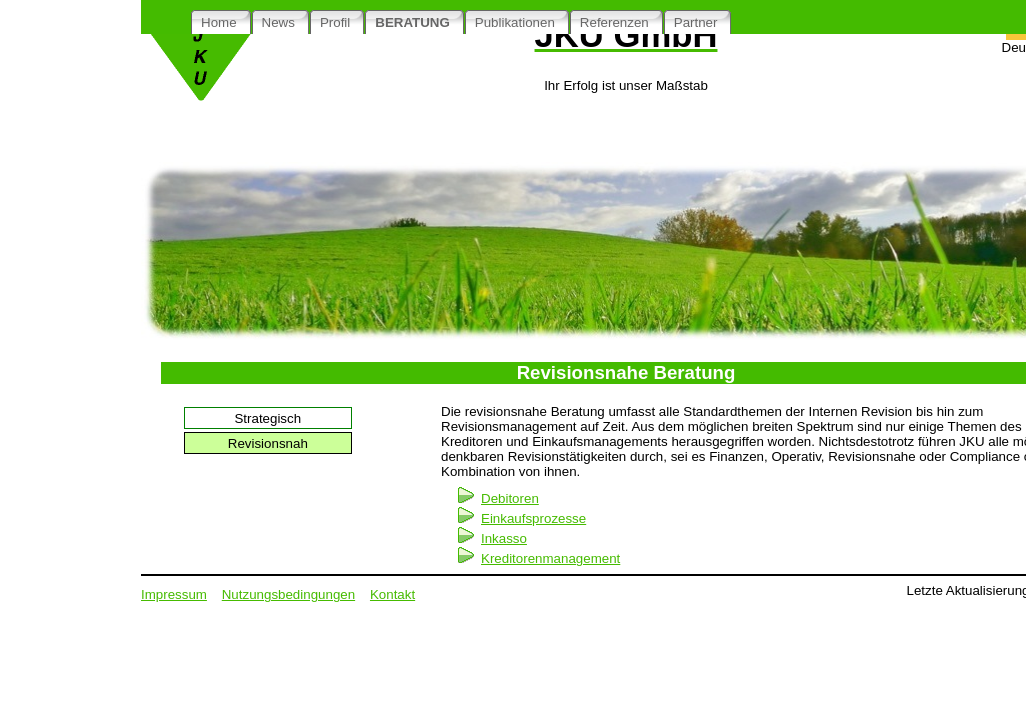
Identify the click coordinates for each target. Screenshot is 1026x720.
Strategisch (267, 418)
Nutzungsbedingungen (288, 594)
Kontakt (392, 594)
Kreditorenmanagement (550, 558)
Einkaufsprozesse (533, 518)
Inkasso (504, 538)
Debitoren (510, 498)
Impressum (174, 594)
